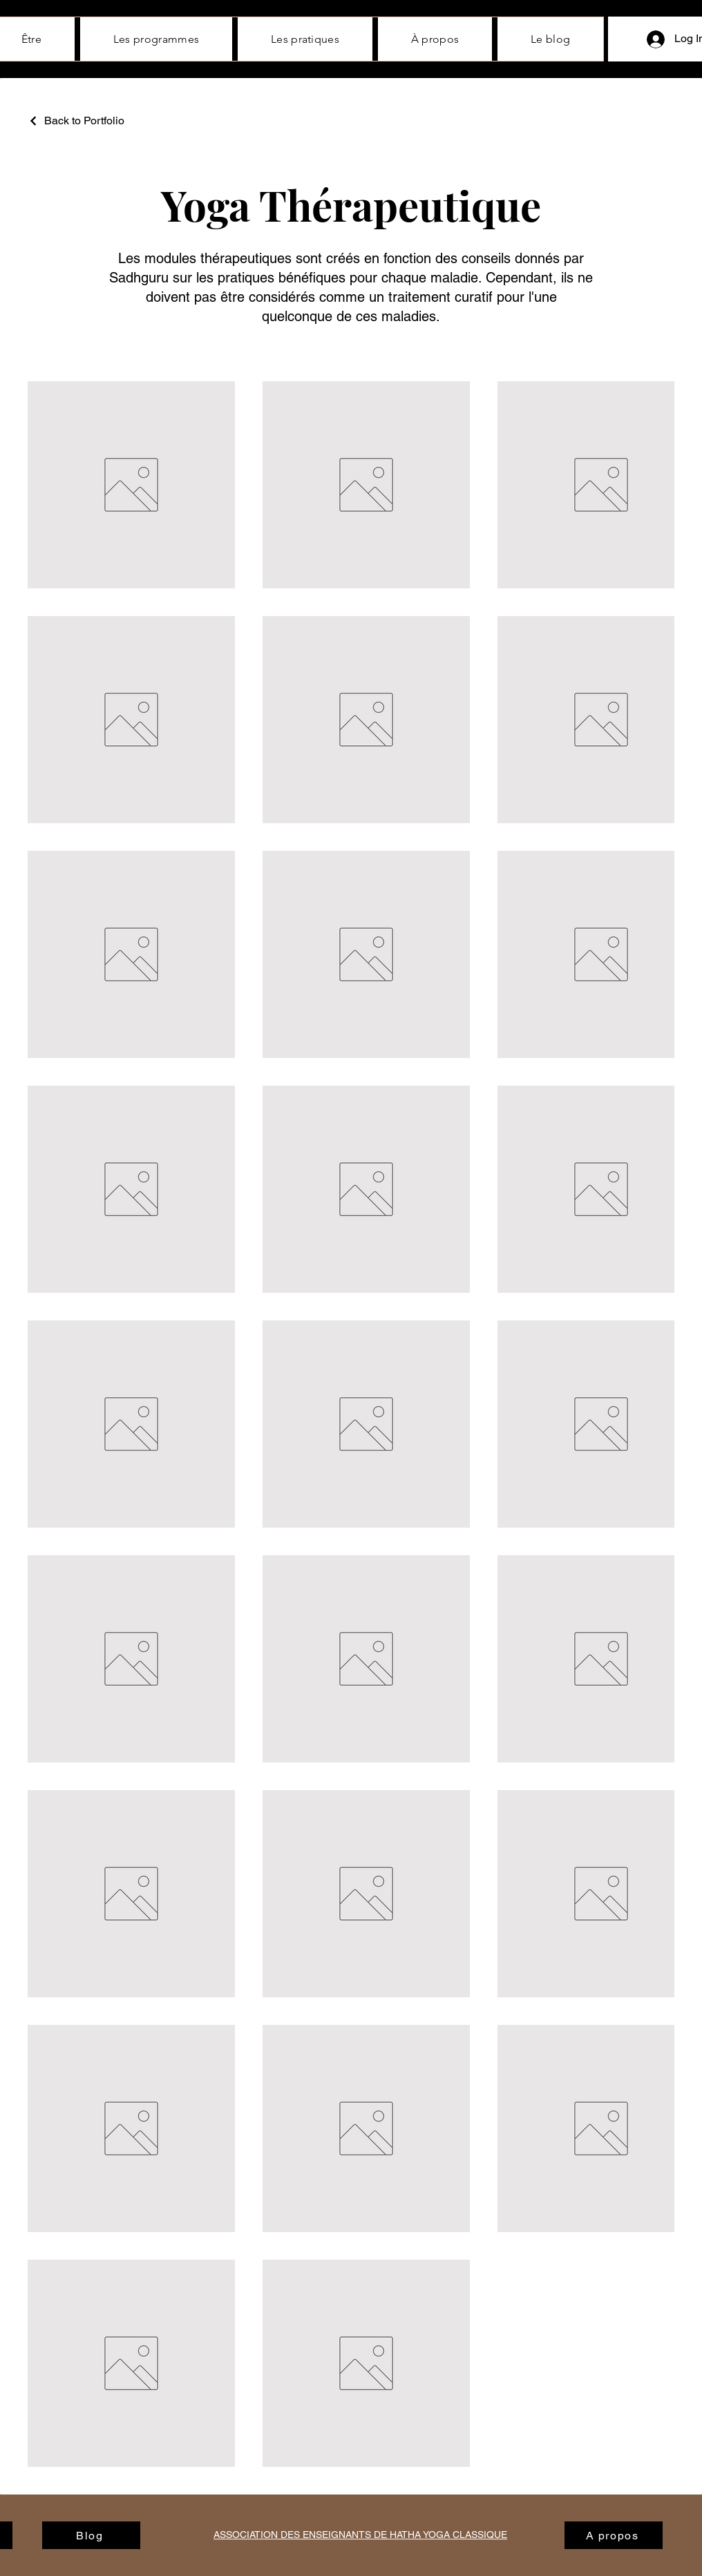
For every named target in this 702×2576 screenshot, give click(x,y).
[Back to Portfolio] (76, 120)
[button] (435, 39)
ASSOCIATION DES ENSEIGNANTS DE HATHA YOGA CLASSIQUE (360, 2534)
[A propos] (614, 2535)
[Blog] (91, 2535)
